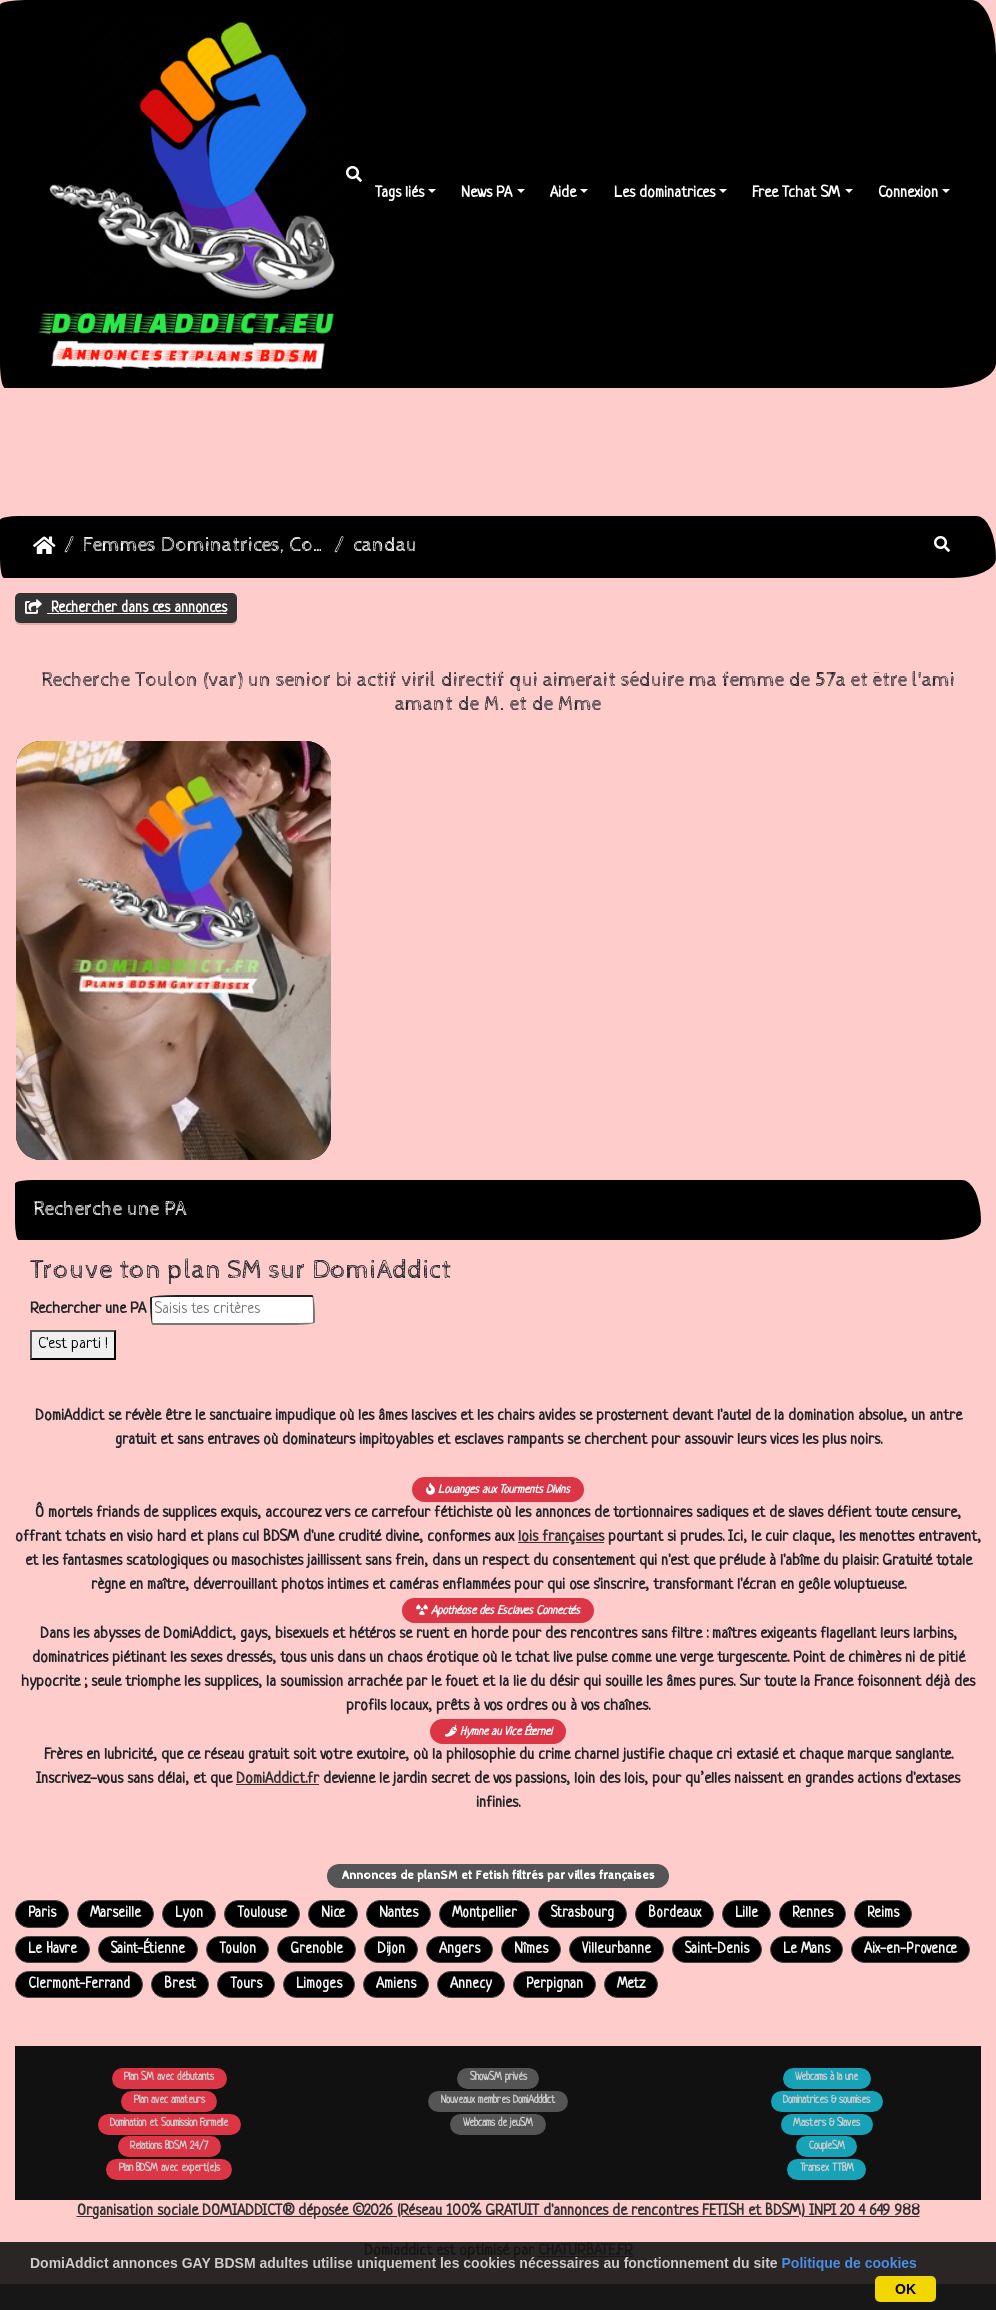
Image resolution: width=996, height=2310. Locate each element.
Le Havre (52, 1949)
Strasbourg (582, 1913)
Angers (459, 1949)
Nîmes (531, 1949)
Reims (883, 1913)
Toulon (237, 1949)
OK (905, 2289)
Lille (746, 1913)
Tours (246, 1984)
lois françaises (561, 1537)
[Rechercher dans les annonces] (232, 1310)
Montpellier (484, 1913)
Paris (42, 1913)
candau (385, 545)
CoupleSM (827, 2146)
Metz (631, 1984)
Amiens (396, 1984)
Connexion (908, 193)
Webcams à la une (826, 2077)
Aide (563, 193)
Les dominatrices (664, 193)
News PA (486, 193)
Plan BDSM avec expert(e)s (169, 2168)
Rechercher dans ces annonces (126, 608)
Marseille (115, 1913)
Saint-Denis (717, 1949)
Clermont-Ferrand (79, 1984)
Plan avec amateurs (169, 2100)
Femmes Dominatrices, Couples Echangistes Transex (204, 545)
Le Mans (806, 1949)
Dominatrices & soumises (826, 2100)
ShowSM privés (498, 2077)
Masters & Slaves (826, 2123)
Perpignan (554, 1984)
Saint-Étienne (148, 1949)
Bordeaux (674, 1913)
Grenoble (316, 1949)
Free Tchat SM (796, 193)
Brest (180, 1984)
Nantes (398, 1913)
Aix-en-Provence (910, 1949)
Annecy (471, 1984)
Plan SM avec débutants (169, 2077)
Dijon (391, 1949)
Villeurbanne (616, 1949)
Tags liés (399, 193)
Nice (333, 1913)
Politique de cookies (849, 2263)
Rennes (812, 1913)
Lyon (189, 1913)
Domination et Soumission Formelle (169, 2123)
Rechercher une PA (88, 1309)
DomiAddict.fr (277, 1779)
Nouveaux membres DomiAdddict (498, 2100)
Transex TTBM (827, 2168)
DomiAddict (44, 546)
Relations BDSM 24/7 (169, 2146)
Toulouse (262, 1913)
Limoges (319, 1984)
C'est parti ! (73, 1344)
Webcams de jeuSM (498, 2123)
